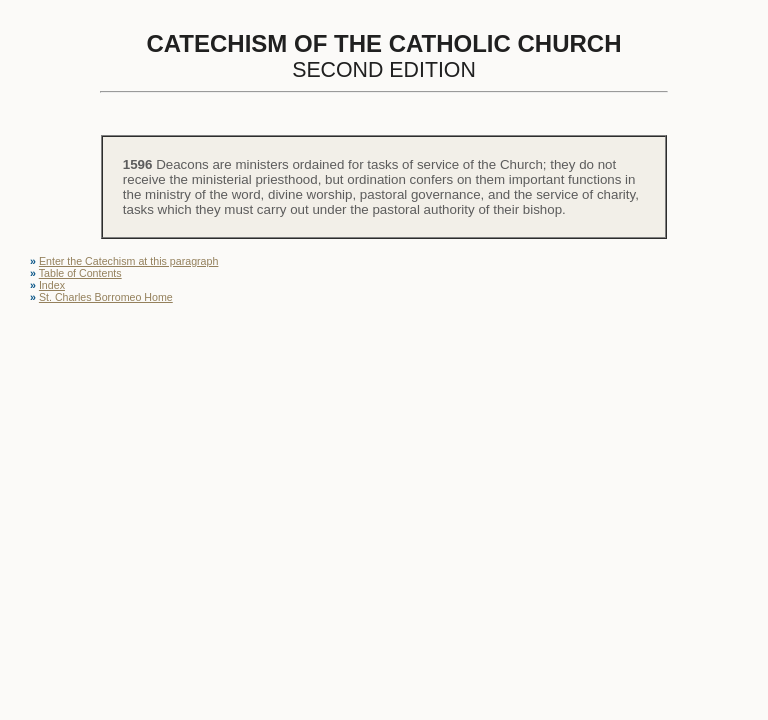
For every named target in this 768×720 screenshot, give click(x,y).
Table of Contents (80, 273)
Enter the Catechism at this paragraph (128, 261)
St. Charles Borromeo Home (106, 297)
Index (52, 285)
